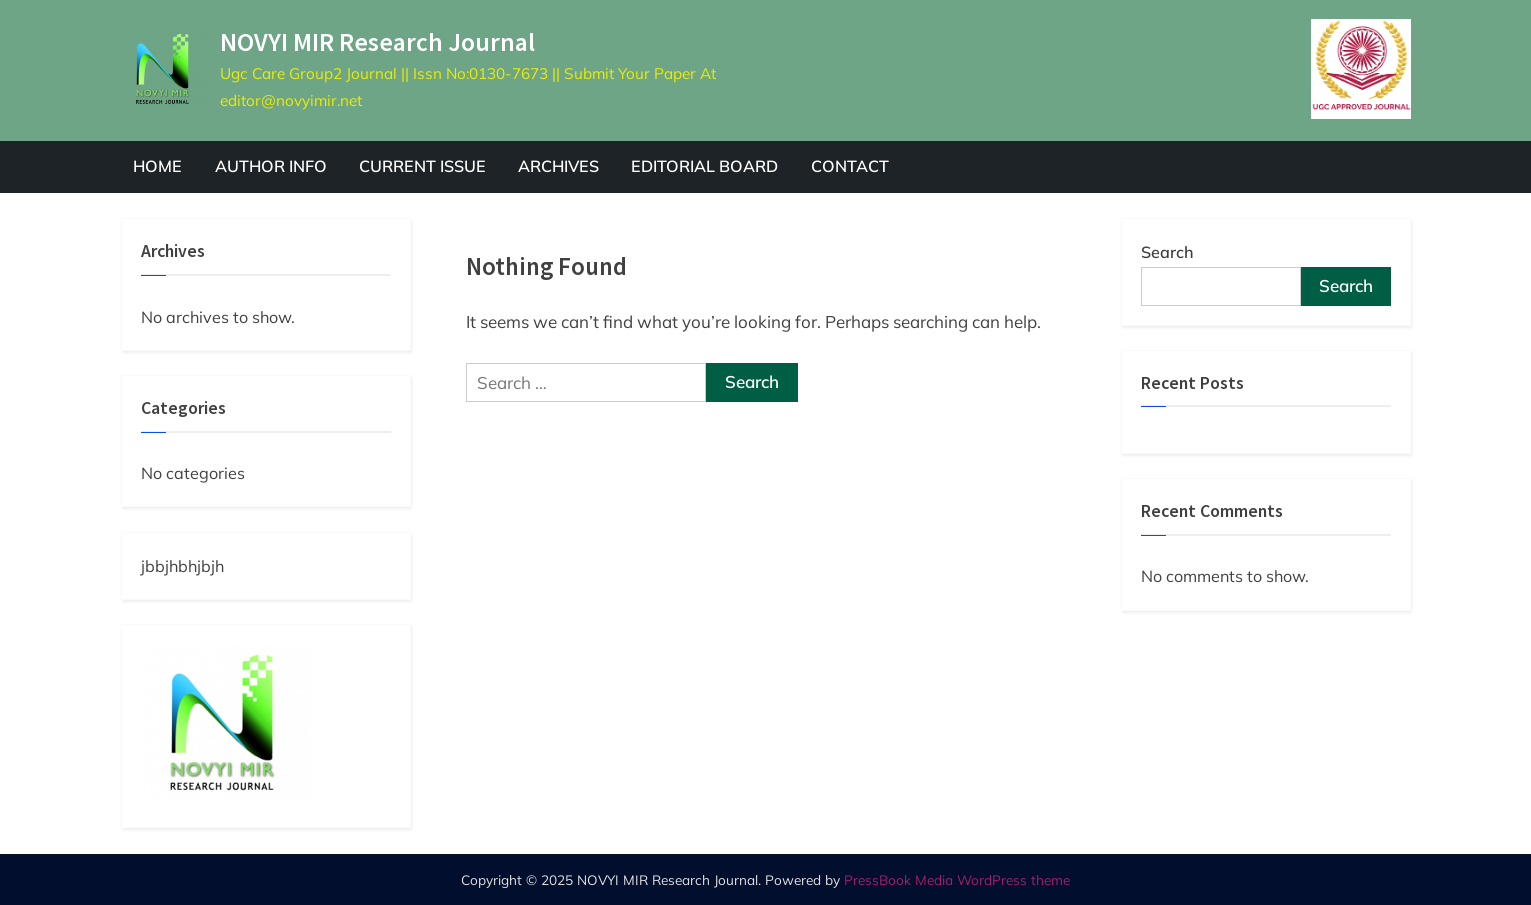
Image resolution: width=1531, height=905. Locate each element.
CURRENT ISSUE (422, 166)
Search (1167, 252)
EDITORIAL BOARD (704, 166)
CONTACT (850, 166)
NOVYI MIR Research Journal (377, 42)
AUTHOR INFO (271, 166)
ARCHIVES (558, 166)
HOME (157, 166)
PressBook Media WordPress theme (957, 879)
